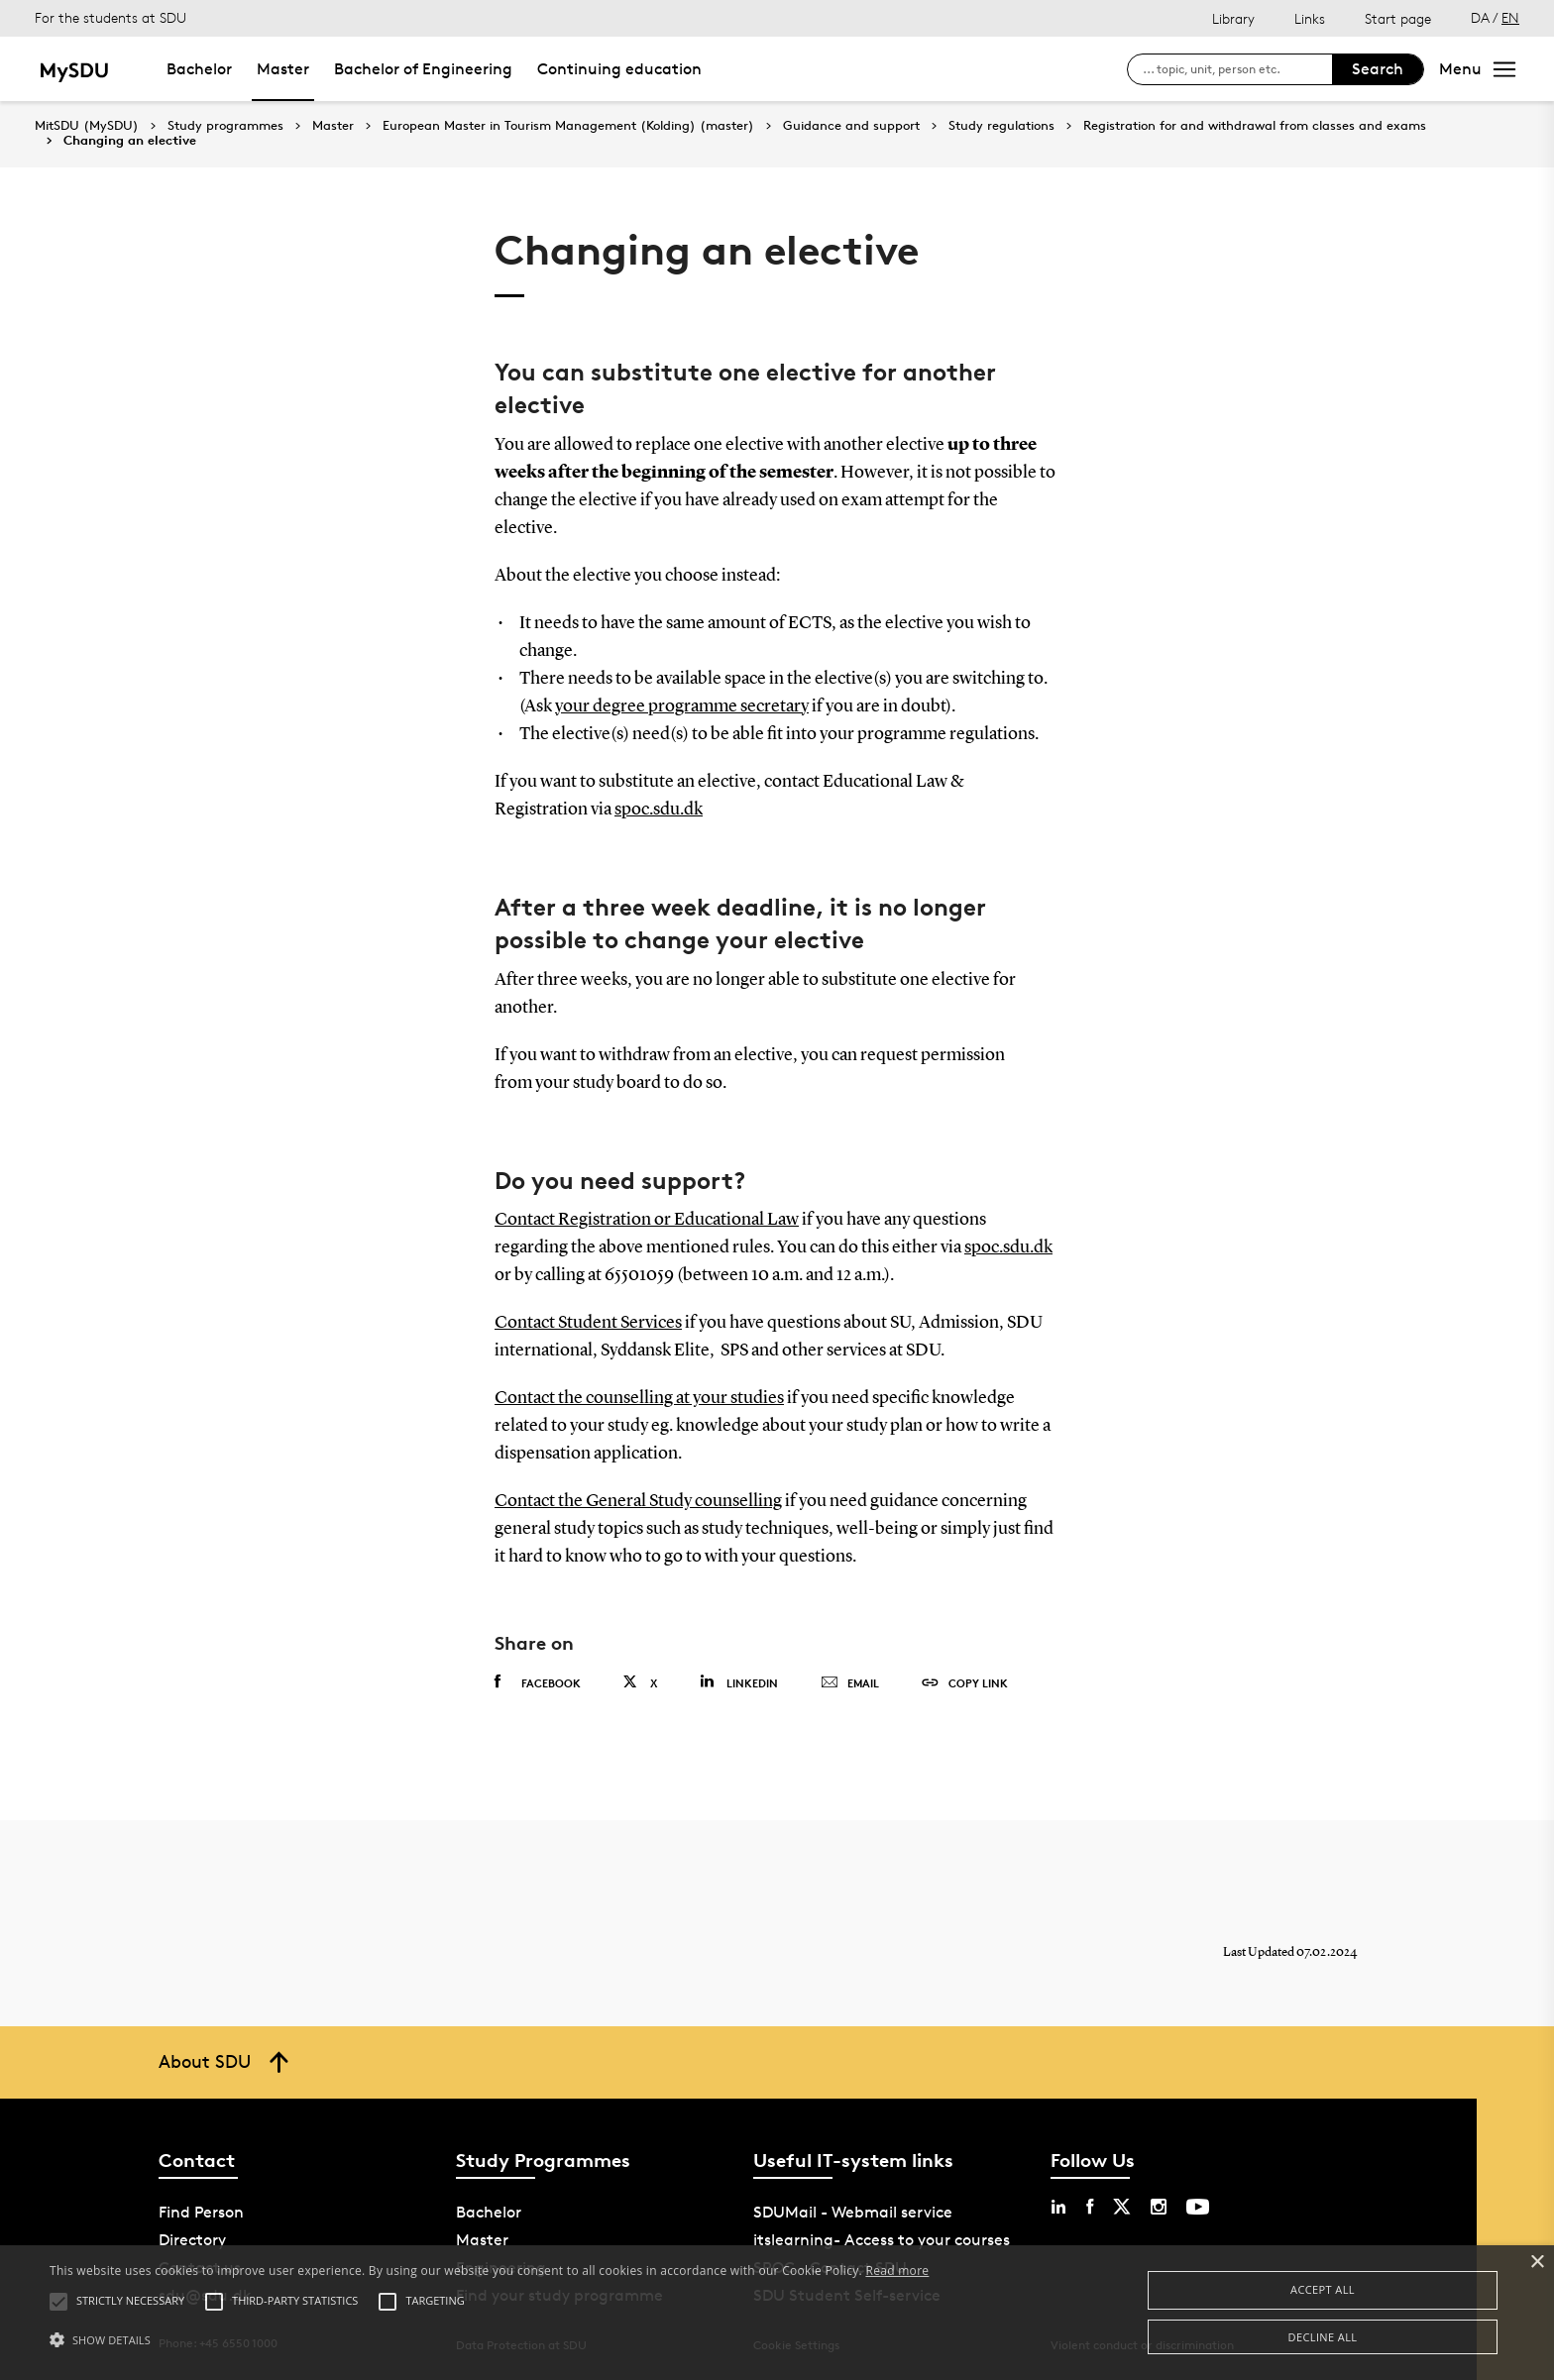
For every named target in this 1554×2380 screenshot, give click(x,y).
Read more (897, 2270)
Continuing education (619, 68)
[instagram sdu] (1158, 2207)
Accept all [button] (1322, 2289)
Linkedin (739, 1682)
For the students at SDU (110, 17)
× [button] (1536, 2262)
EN (1510, 17)
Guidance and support (851, 126)
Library (1233, 18)
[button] (489, 2340)
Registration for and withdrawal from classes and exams (1254, 126)
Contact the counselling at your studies (639, 1398)
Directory (192, 2239)
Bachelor (199, 68)
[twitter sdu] (1122, 2207)
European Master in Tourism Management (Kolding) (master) (568, 126)
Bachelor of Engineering (423, 68)
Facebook (538, 1682)
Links (1309, 18)
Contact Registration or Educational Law (647, 1220)
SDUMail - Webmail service (852, 2212)
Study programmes (225, 126)
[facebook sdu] (1089, 2207)
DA (1480, 17)
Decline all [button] (1323, 2336)
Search (1377, 68)
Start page (1398, 18)
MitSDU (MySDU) (87, 125)
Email (850, 1683)
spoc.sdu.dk (658, 809)
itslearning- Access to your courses (881, 2239)
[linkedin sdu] (1058, 2207)
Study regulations (1001, 126)
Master (283, 68)
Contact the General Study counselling (638, 1501)
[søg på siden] (1237, 69)
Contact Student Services (588, 1323)
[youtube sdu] (1197, 2207)
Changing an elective (129, 141)
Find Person (201, 2212)
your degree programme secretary (682, 706)
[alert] (777, 2312)
